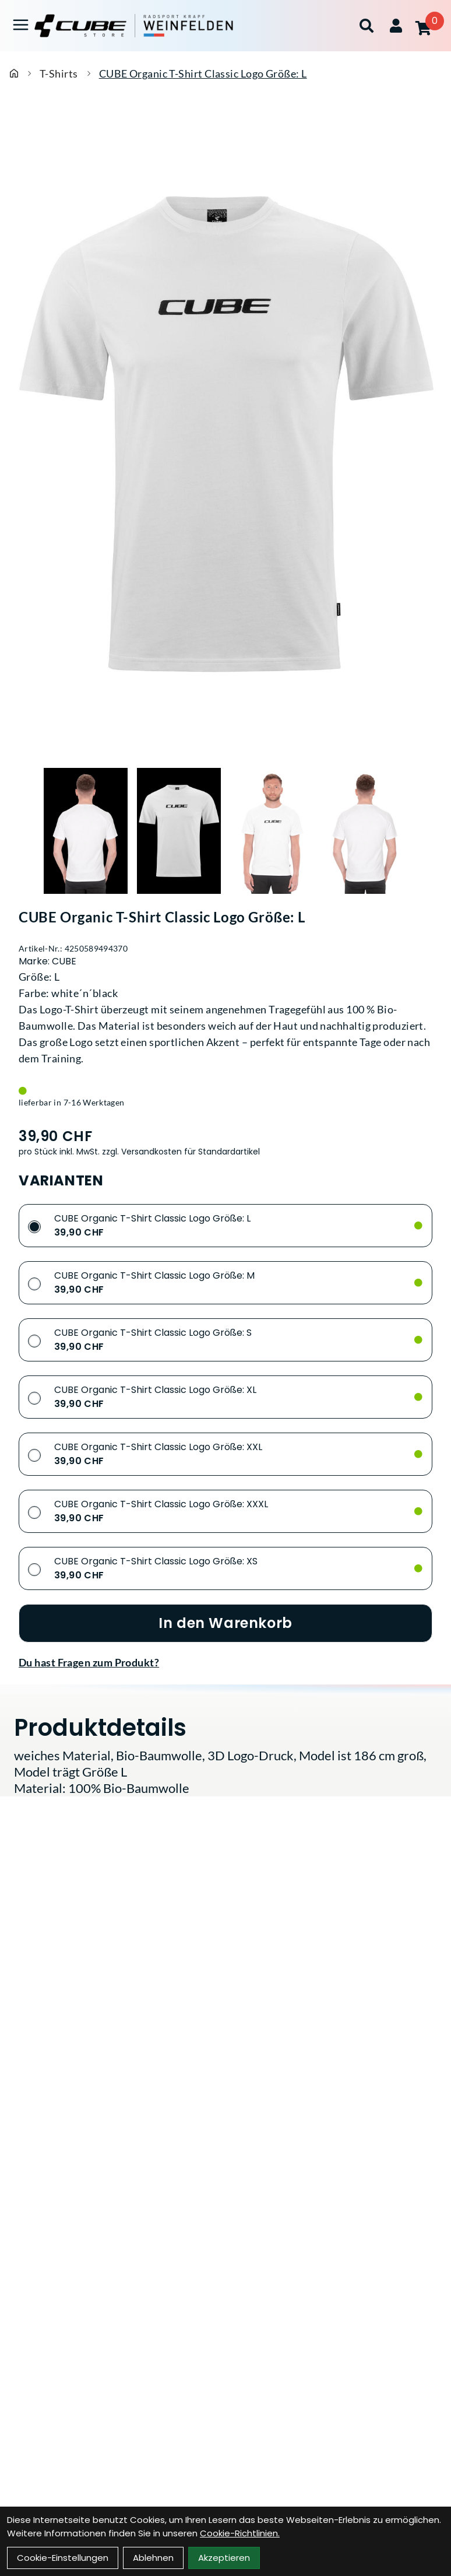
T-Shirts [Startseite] (59, 73)
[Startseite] (14, 73)
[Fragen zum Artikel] (225, 1662)
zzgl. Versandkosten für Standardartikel (181, 1151)
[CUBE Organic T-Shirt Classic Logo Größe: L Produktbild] (225, 434)
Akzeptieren (224, 2558)
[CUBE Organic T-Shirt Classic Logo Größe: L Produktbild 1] (86, 831)
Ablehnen (153, 2558)
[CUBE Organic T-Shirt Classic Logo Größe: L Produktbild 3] (272, 831)
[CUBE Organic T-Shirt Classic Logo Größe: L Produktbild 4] (365, 831)
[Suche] (366, 26)
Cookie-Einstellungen (62, 2558)
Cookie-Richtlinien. (240, 2533)
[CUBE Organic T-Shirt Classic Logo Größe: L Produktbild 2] (179, 831)
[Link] (21, 25)
